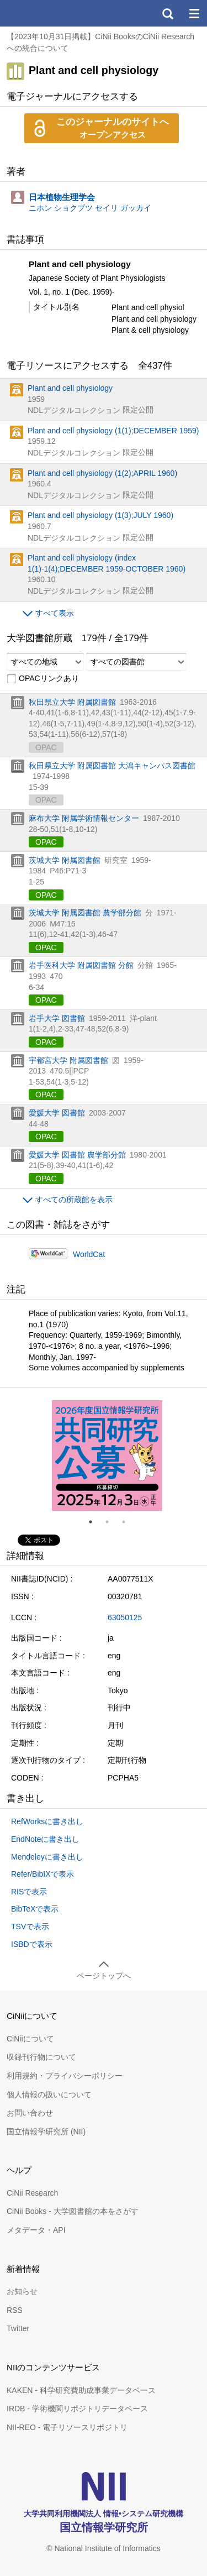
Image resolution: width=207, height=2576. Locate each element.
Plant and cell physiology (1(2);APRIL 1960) (102, 473)
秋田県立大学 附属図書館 (72, 702)
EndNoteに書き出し (45, 1839)
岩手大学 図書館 (57, 1018)
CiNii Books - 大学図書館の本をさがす (73, 2211)
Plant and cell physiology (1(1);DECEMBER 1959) (113, 430)
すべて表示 (54, 613)
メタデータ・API (36, 2230)
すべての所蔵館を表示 (74, 1199)
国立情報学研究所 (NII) (46, 2131)
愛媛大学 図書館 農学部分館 (77, 1154)
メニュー (193, 13)
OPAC (46, 841)
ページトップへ (104, 1975)
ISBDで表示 (31, 1944)
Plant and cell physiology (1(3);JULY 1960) (100, 515)
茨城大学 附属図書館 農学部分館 (85, 912)
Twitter (18, 2328)
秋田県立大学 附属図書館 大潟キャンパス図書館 (112, 765)
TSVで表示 (30, 1926)
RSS (15, 2310)
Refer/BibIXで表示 (42, 1874)
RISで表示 (29, 1891)
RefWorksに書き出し (47, 1821)
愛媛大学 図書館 (57, 1112)
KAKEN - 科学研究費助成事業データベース (81, 2390)
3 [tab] (128, 1521)
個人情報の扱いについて (49, 2094)
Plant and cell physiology (70, 388)
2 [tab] (111, 1521)
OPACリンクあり (43, 679)
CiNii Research (32, 2192)
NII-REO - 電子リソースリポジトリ (67, 2427)
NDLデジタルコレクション (74, 410)
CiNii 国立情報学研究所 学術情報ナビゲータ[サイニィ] (48, 13)
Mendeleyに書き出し (47, 1856)
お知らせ (22, 2291)
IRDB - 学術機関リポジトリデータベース (77, 2408)
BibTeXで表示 (35, 1908)
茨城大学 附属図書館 (64, 860)
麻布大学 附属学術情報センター (84, 818)
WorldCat (89, 1254)
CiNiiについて (30, 2038)
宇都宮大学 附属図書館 (68, 1060)
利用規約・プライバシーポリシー (65, 2075)
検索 (167, 13)
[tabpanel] (107, 1455)
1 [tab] (94, 1521)
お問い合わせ (30, 2112)
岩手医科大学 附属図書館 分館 (81, 965)
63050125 (125, 1617)
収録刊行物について (41, 2057)
